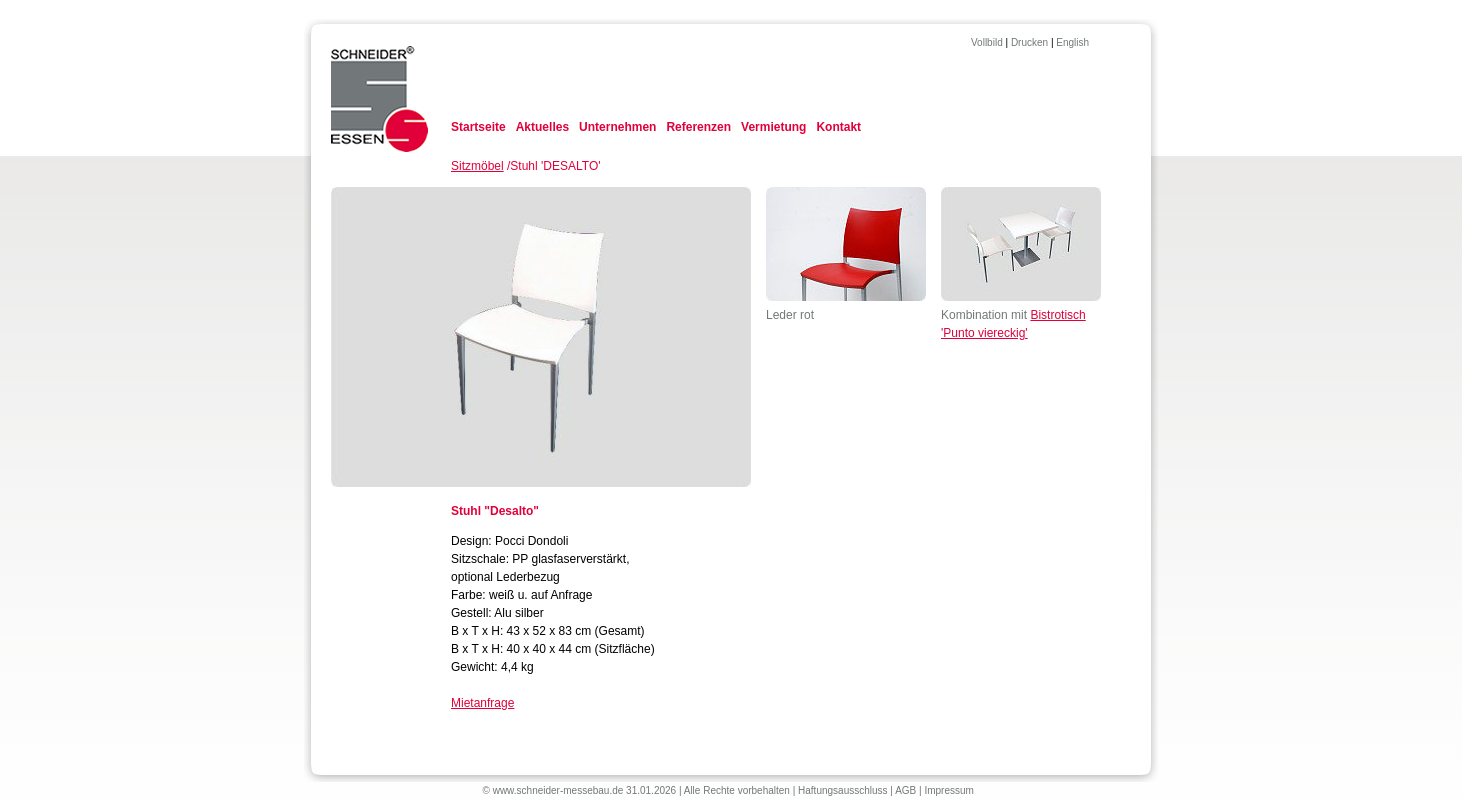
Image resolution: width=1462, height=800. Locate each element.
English (1072, 42)
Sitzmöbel (477, 166)
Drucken (1029, 42)
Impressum (948, 790)
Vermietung (773, 127)
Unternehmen (617, 127)
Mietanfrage (482, 703)
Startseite (478, 127)
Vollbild (987, 42)
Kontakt (838, 127)
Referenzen (698, 127)
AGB (905, 790)
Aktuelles (542, 127)
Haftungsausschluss (843, 790)
